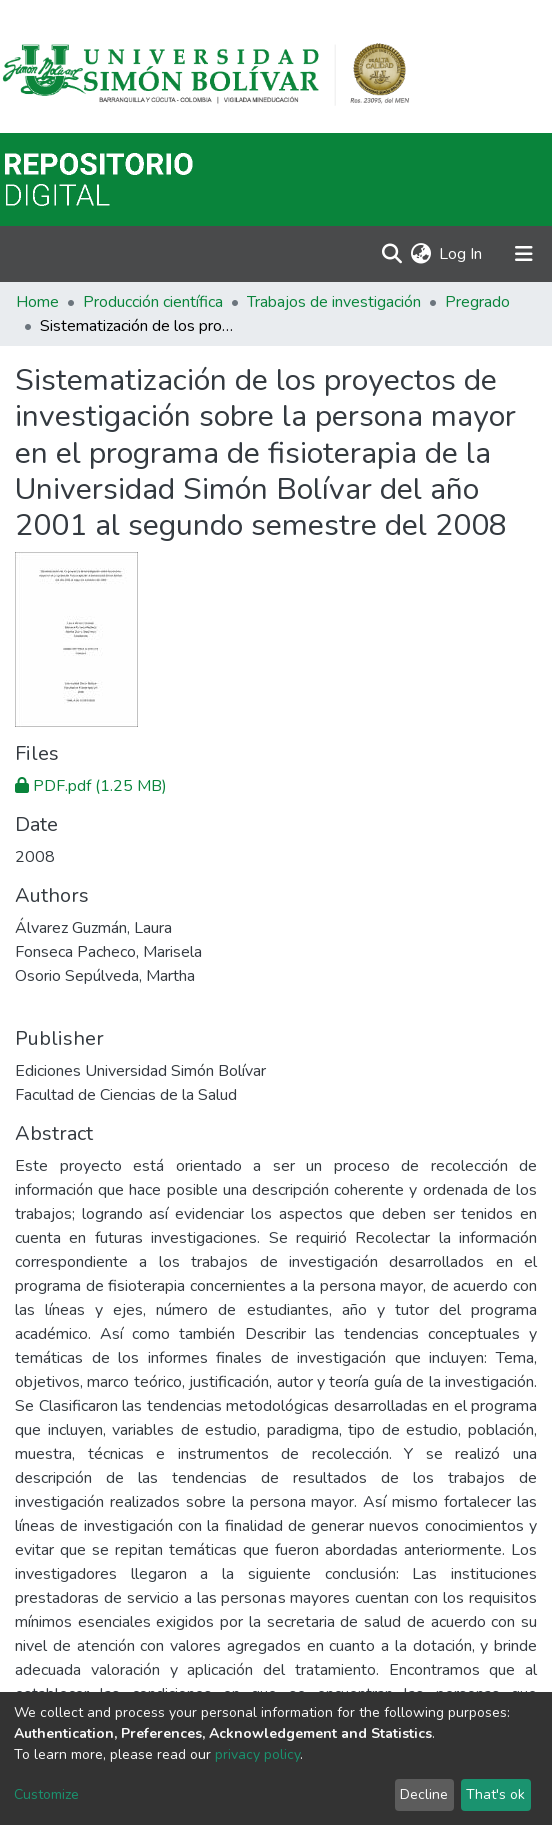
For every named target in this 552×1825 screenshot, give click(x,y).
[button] (420, 254)
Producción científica (153, 302)
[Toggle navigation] (524, 254)
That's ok (495, 1794)
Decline (424, 1794)
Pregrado (477, 302)
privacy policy (257, 1754)
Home (37, 302)
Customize (46, 1794)
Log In (461, 254)
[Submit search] (391, 254)
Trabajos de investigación (334, 302)
